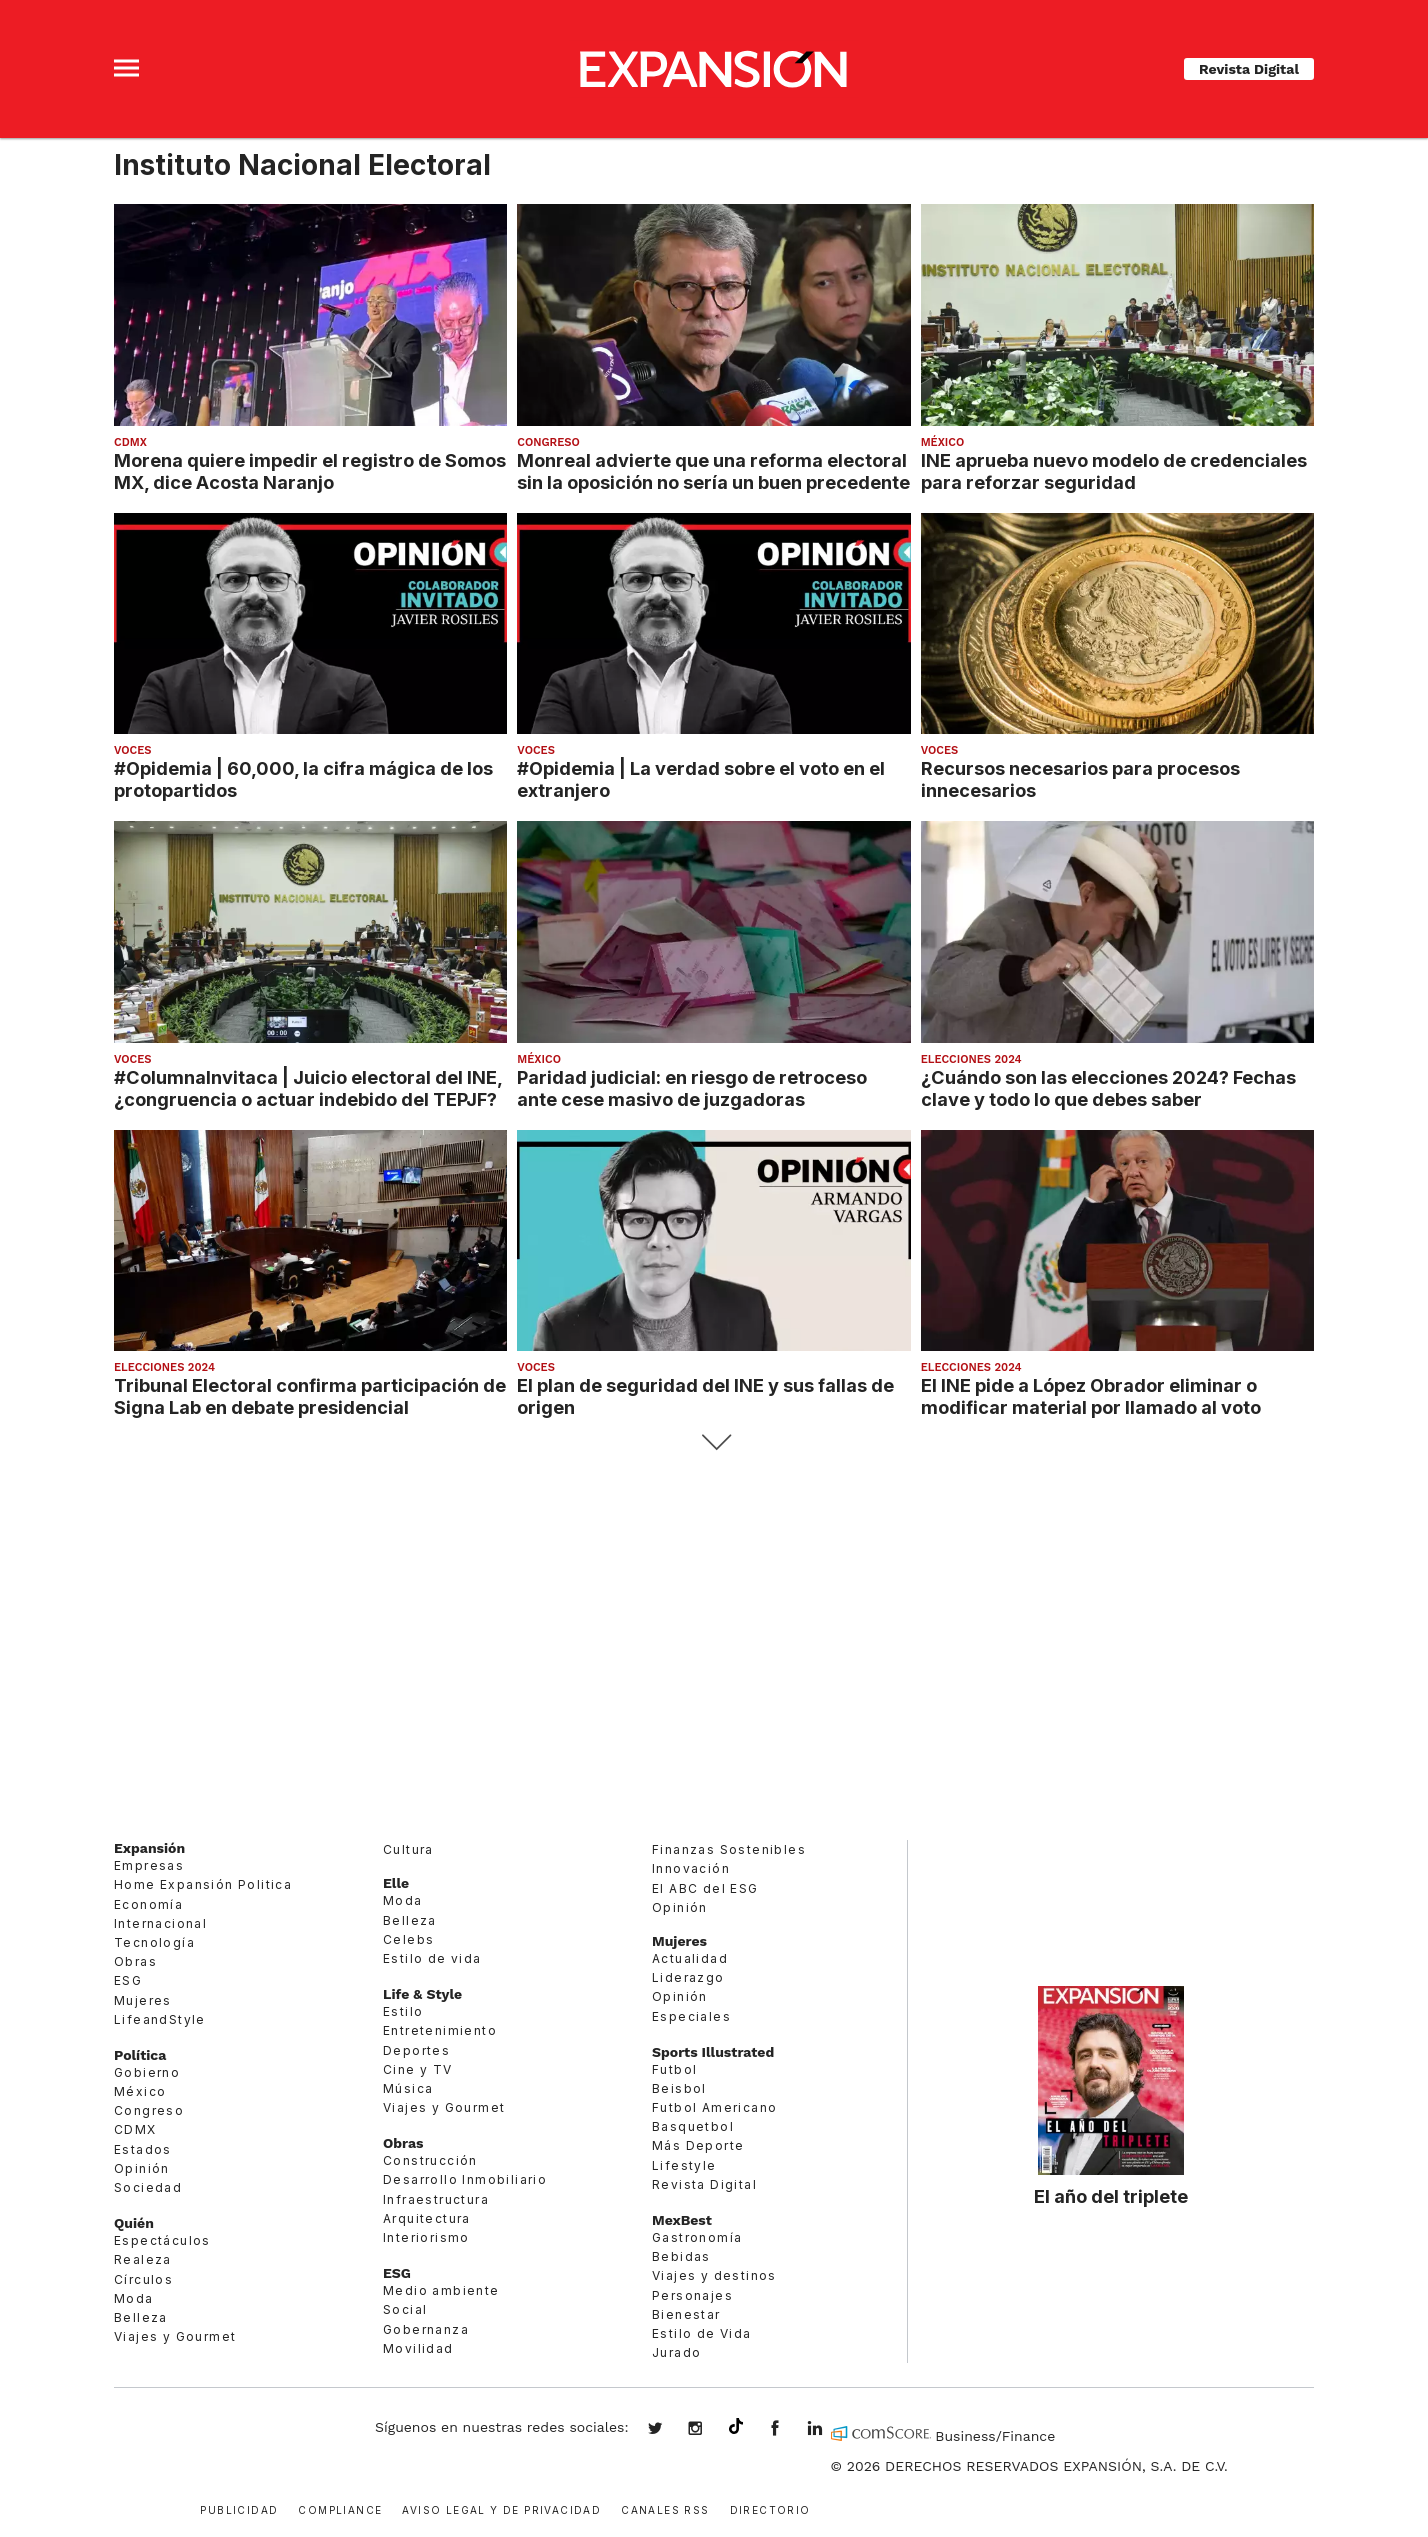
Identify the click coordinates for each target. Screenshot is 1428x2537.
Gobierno (147, 2072)
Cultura (408, 1849)
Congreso (548, 442)
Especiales (691, 2016)
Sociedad (148, 2187)
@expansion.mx (736, 2427)
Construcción (430, 2160)
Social (405, 2309)
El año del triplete (1111, 2196)
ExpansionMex (790, 2430)
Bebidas (681, 2256)
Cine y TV (418, 2069)
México (943, 442)
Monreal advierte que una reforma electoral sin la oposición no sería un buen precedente (713, 471)
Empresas (149, 1865)
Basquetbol (693, 2126)
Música (408, 2088)
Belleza (141, 2317)
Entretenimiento (440, 2030)
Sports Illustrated (713, 2052)
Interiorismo (426, 2237)
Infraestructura (436, 2199)
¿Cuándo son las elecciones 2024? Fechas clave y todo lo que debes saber (1108, 1088)
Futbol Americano (714, 2107)
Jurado (676, 2352)
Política (140, 2055)
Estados (143, 2149)
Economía (148, 1904)
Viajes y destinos (714, 2275)
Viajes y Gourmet (175, 2336)
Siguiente (714, 1442)
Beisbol (679, 2088)
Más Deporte (698, 2145)
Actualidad (690, 1958)
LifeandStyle (160, 2019)
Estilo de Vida (702, 2333)
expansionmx (670, 2430)
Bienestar (686, 2314)
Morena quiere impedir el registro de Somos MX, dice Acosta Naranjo (310, 471)
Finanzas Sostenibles (729, 1849)
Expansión (149, 1848)
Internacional (160, 1923)
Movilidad (418, 2348)
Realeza (143, 2259)
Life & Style (422, 1994)
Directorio (770, 2508)
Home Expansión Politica (203, 1884)
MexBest (682, 2220)
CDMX (130, 442)
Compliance (340, 2508)
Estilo (403, 2011)
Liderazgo (688, 1977)
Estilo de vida (432, 1958)
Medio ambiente (441, 2290)
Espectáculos (162, 2240)
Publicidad (239, 2508)
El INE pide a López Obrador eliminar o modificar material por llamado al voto (1091, 1396)
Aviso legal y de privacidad (501, 2508)
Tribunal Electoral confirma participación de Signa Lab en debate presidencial (310, 1396)
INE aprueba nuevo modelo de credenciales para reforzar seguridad (1114, 471)
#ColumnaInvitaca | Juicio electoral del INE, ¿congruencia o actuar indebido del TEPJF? (308, 1088)
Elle (396, 1883)
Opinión (142, 2168)
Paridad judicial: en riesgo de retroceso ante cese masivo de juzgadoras (692, 1088)
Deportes (416, 2050)
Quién (134, 2223)
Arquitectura (427, 2218)
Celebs (408, 1939)
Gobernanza (426, 2329)
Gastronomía (697, 2237)
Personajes (692, 2295)
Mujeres (143, 2000)
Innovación (691, 1868)
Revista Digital (1249, 69)
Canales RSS (665, 2508)
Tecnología (154, 1942)
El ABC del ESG (705, 1888)
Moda (134, 2298)
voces (133, 750)
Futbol (674, 2069)
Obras (135, 1961)
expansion (830, 2430)
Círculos (143, 2279)
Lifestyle (684, 2165)
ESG (128, 1980)
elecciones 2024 (971, 1059)
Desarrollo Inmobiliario (465, 2179)
